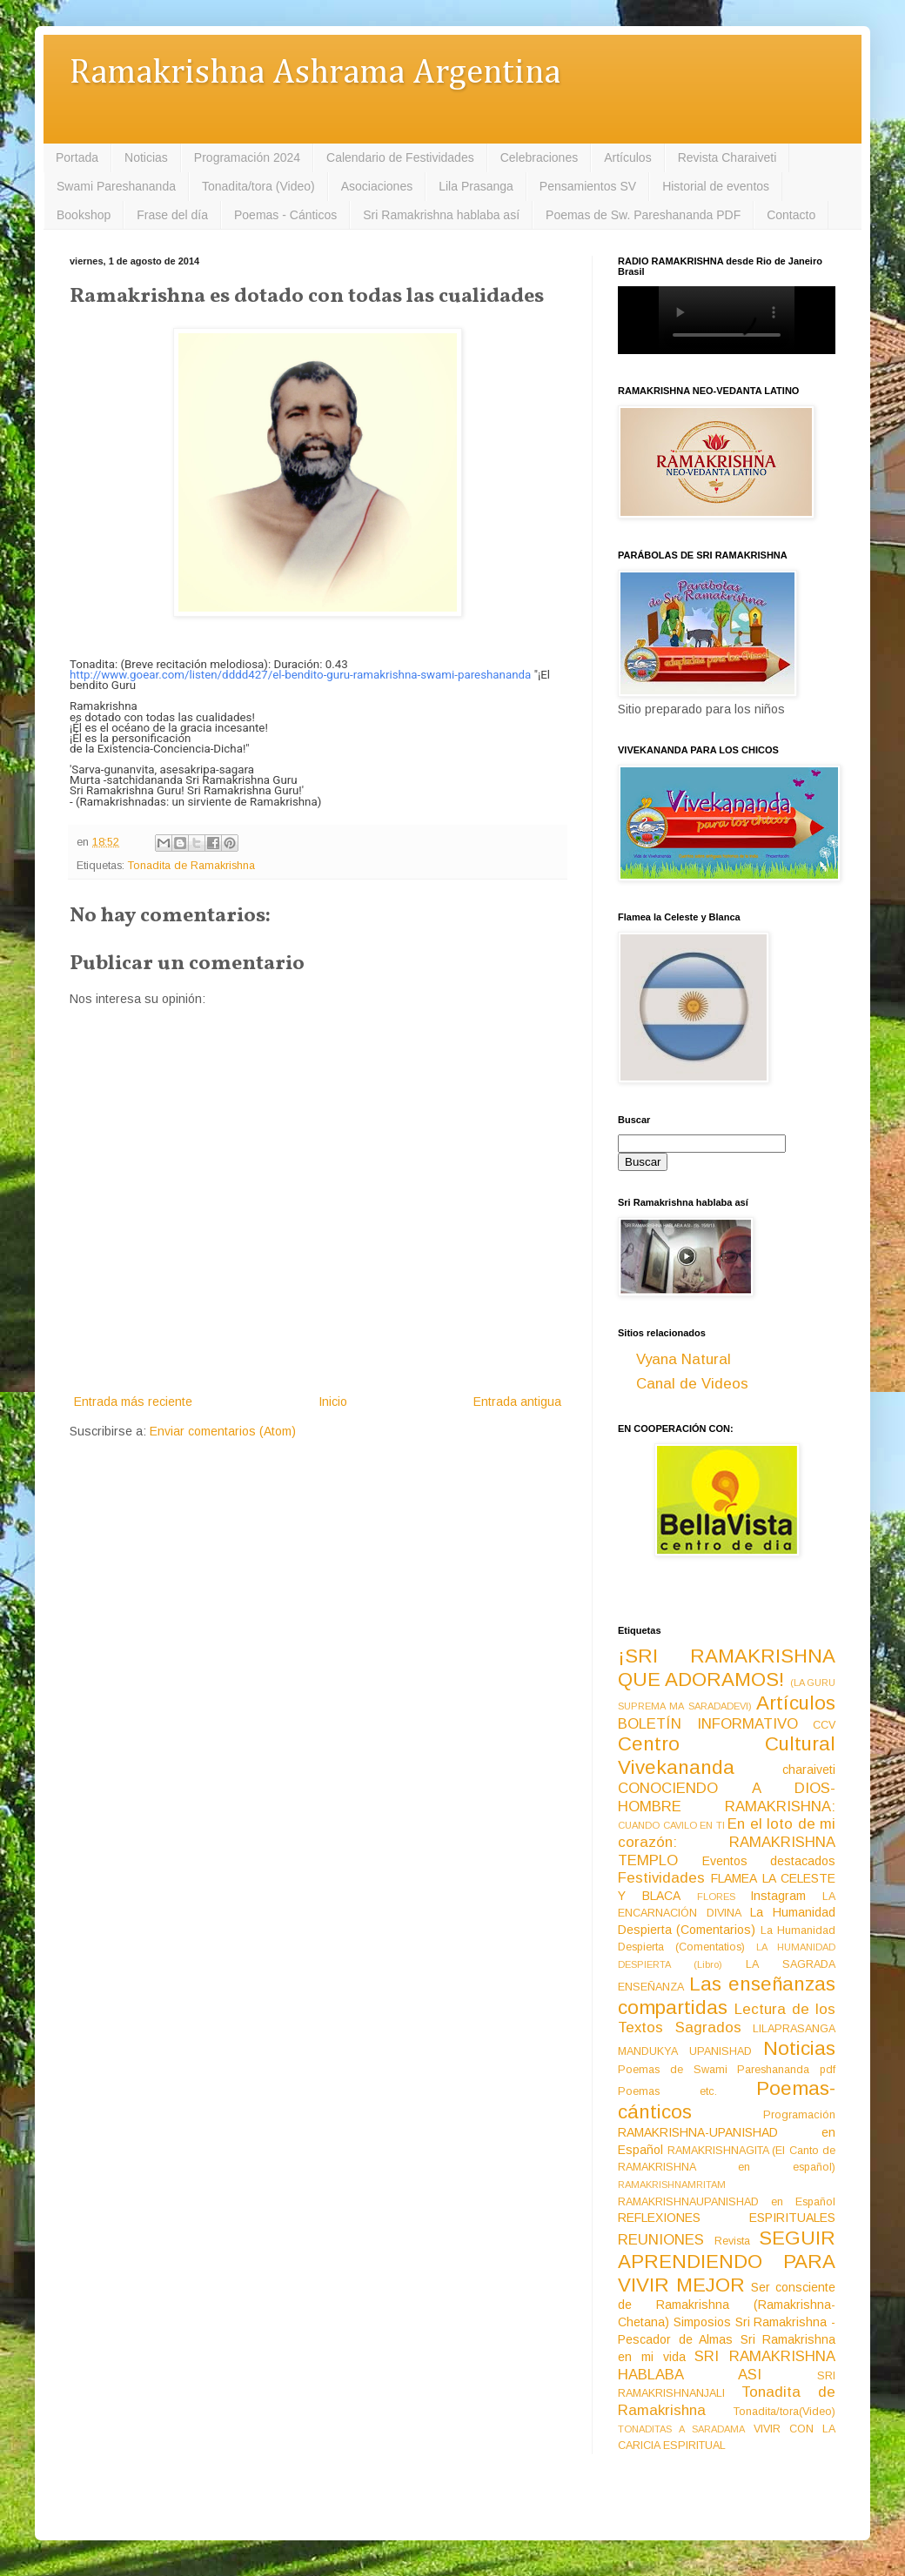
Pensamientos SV (588, 186)
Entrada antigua (517, 1401)
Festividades (661, 1878)
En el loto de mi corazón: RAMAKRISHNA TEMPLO (726, 1842)
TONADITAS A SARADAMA (681, 2429)
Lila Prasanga (476, 186)
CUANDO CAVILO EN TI (671, 1825)
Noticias (146, 157)
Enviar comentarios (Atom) (223, 1431)
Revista (732, 2241)
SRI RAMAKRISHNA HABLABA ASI (726, 2365)
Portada (77, 157)
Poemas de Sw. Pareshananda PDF (643, 215)
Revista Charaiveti (727, 157)
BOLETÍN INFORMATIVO (708, 1724)
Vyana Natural (683, 1359)
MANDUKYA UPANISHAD (685, 2051)
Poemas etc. (667, 2091)
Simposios (702, 2322)
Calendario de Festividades (400, 157)
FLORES (716, 1896)
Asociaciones (377, 186)
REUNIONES (661, 2239)
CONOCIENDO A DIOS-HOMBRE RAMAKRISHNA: (726, 1797)
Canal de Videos (692, 1383)
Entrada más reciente (133, 1401)
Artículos (627, 157)
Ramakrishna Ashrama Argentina (315, 73)
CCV (824, 1725)
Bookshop (84, 215)
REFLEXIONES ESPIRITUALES (726, 2218)
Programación (799, 2115)
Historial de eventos (715, 186)
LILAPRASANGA (794, 2029)
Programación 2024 (247, 157)
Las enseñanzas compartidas (726, 1995)
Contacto (791, 215)
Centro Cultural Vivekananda (726, 1755)
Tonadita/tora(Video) (784, 2411)
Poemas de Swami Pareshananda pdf (726, 2070)
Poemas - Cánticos (285, 215)
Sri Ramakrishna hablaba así (441, 215)
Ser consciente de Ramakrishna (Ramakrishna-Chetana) (726, 2304)
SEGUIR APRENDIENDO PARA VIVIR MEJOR (726, 2261)
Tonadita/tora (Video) (258, 186)
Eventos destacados (769, 1861)
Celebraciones (539, 157)
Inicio (332, 1401)
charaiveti (808, 1769)
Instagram (778, 1896)
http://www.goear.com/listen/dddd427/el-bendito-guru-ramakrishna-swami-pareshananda (300, 674)
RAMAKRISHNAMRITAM (672, 2184)
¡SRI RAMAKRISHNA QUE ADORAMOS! (726, 1667)
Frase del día (172, 215)
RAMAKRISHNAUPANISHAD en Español (726, 2202)
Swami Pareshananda (116, 186)
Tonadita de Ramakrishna (191, 866)
